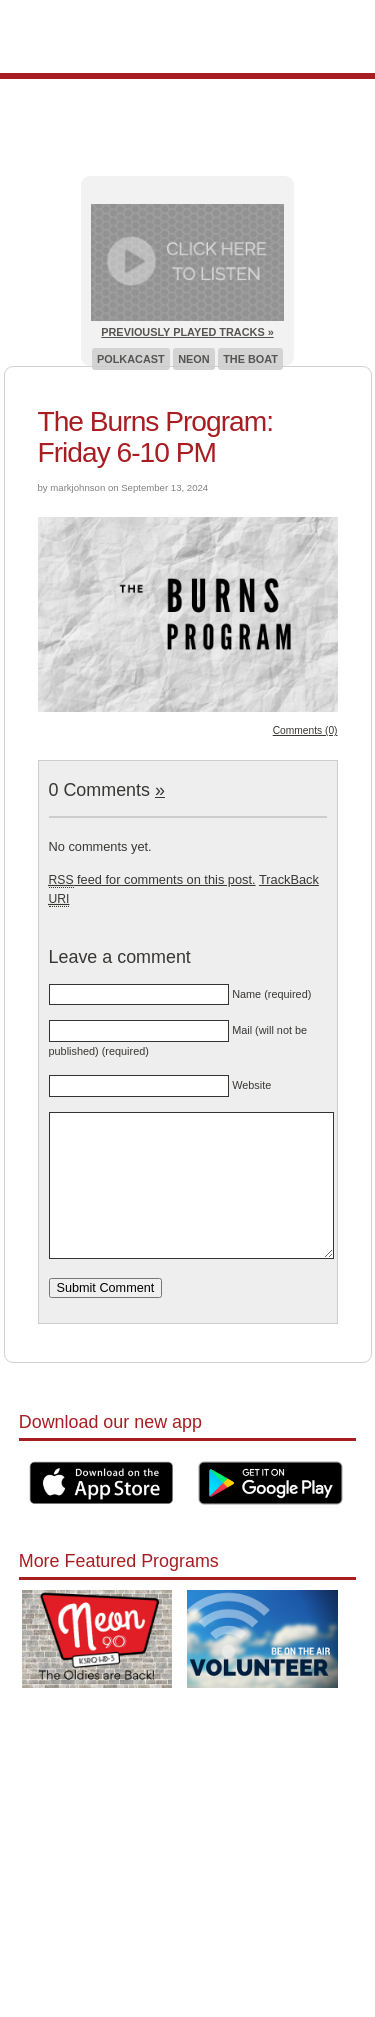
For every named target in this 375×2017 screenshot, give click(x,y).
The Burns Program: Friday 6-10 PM (156, 437)
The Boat (250, 359)
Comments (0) (305, 730)
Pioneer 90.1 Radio (187, 36)
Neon (193, 359)
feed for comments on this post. (152, 879)
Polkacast (131, 359)
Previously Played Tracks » (187, 332)
